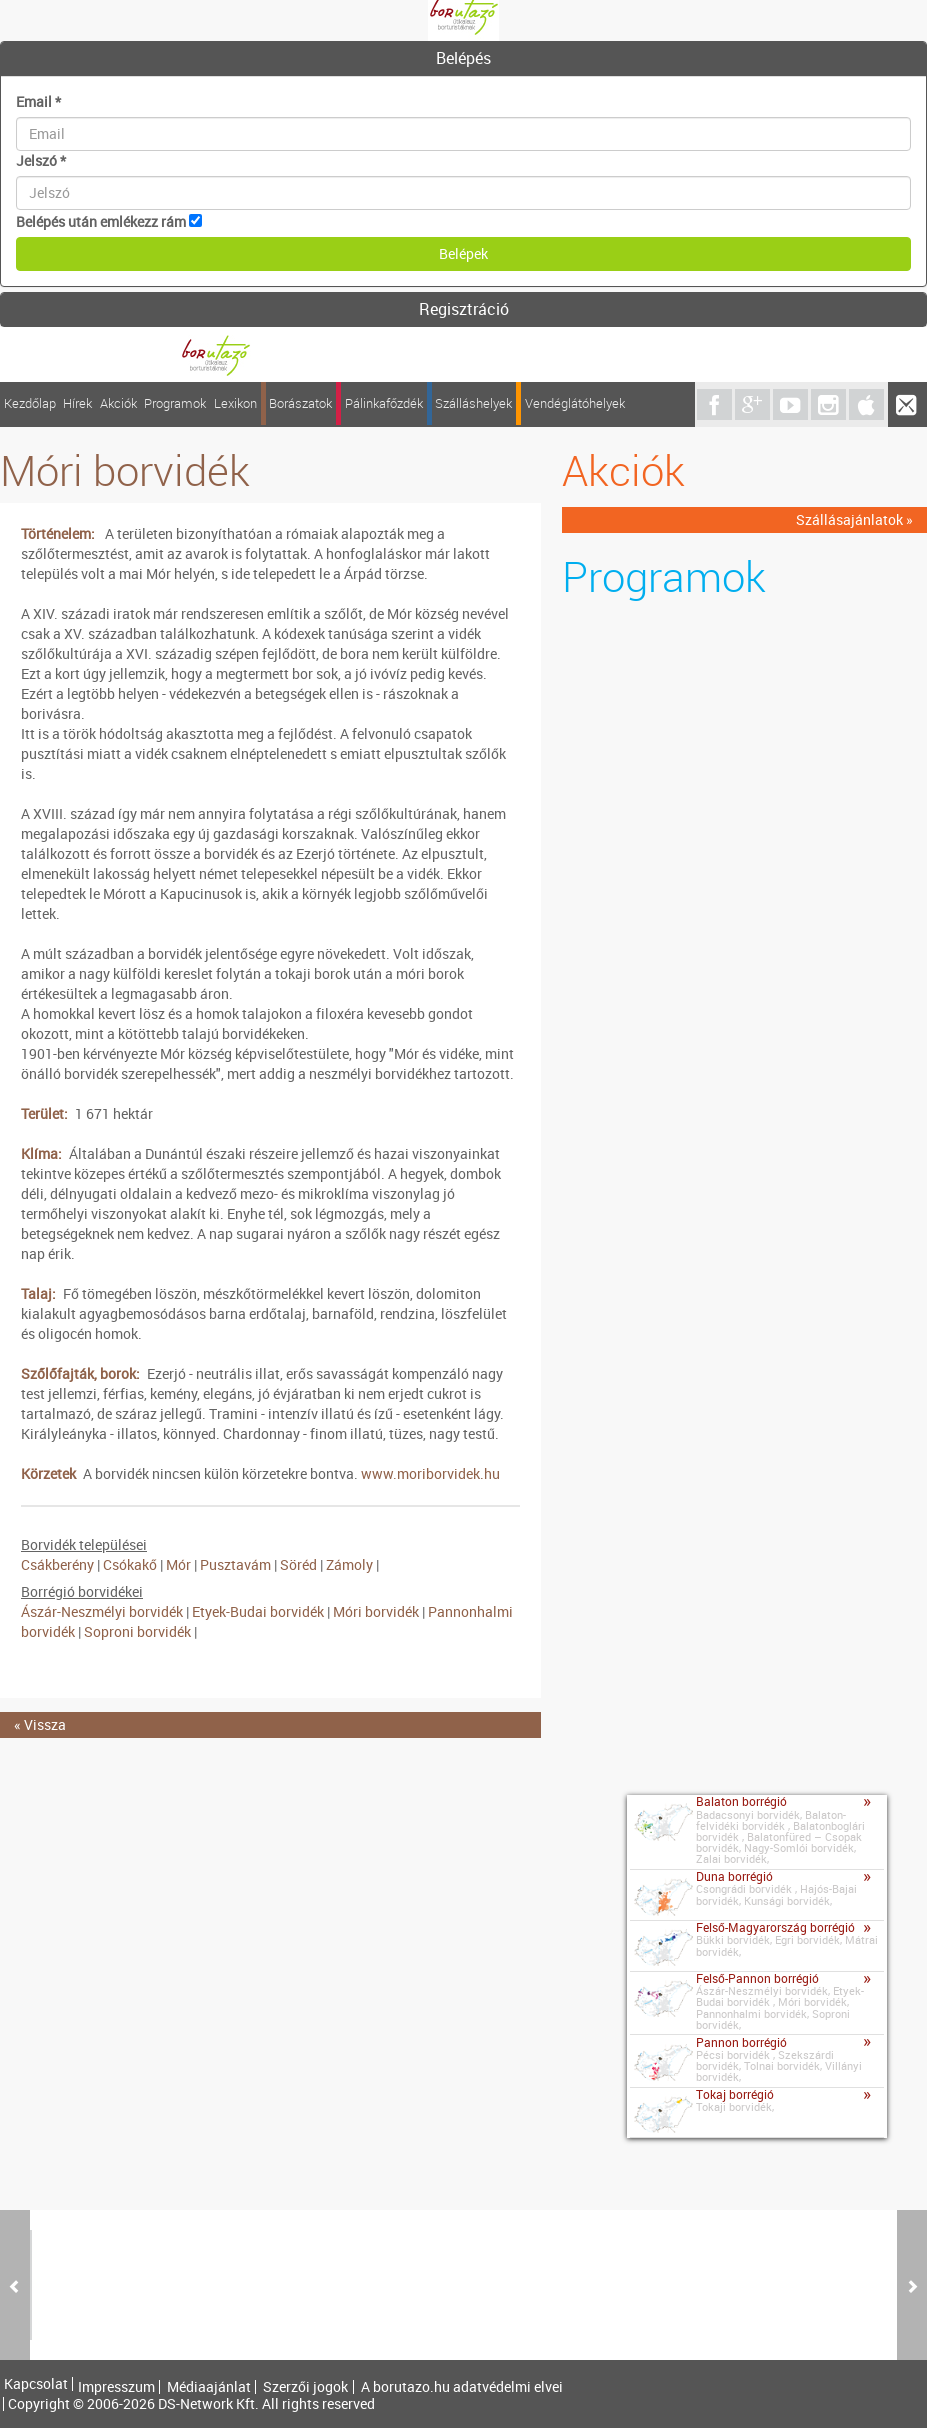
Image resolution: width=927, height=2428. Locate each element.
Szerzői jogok (305, 2387)
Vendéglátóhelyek (575, 403)
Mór (178, 1564)
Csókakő (130, 1564)
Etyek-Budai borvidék (259, 1611)
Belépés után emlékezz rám (101, 221)
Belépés (463, 58)
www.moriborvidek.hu (430, 1473)
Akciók (118, 403)
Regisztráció (464, 309)
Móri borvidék (376, 1611)
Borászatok (300, 403)
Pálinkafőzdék (384, 403)
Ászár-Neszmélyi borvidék (102, 1611)
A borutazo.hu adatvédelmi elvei (462, 2387)
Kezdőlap (30, 403)
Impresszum (116, 2387)
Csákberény (57, 1564)
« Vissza (40, 1724)
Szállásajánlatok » (854, 519)
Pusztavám (235, 1564)
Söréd (298, 1564)
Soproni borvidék (137, 1631)
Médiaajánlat (209, 2387)
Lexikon (235, 403)
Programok (175, 403)
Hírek (77, 403)
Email (38, 101)
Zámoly (349, 1564)
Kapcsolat (36, 2384)
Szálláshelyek (473, 403)
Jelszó (41, 160)
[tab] (463, 59)
